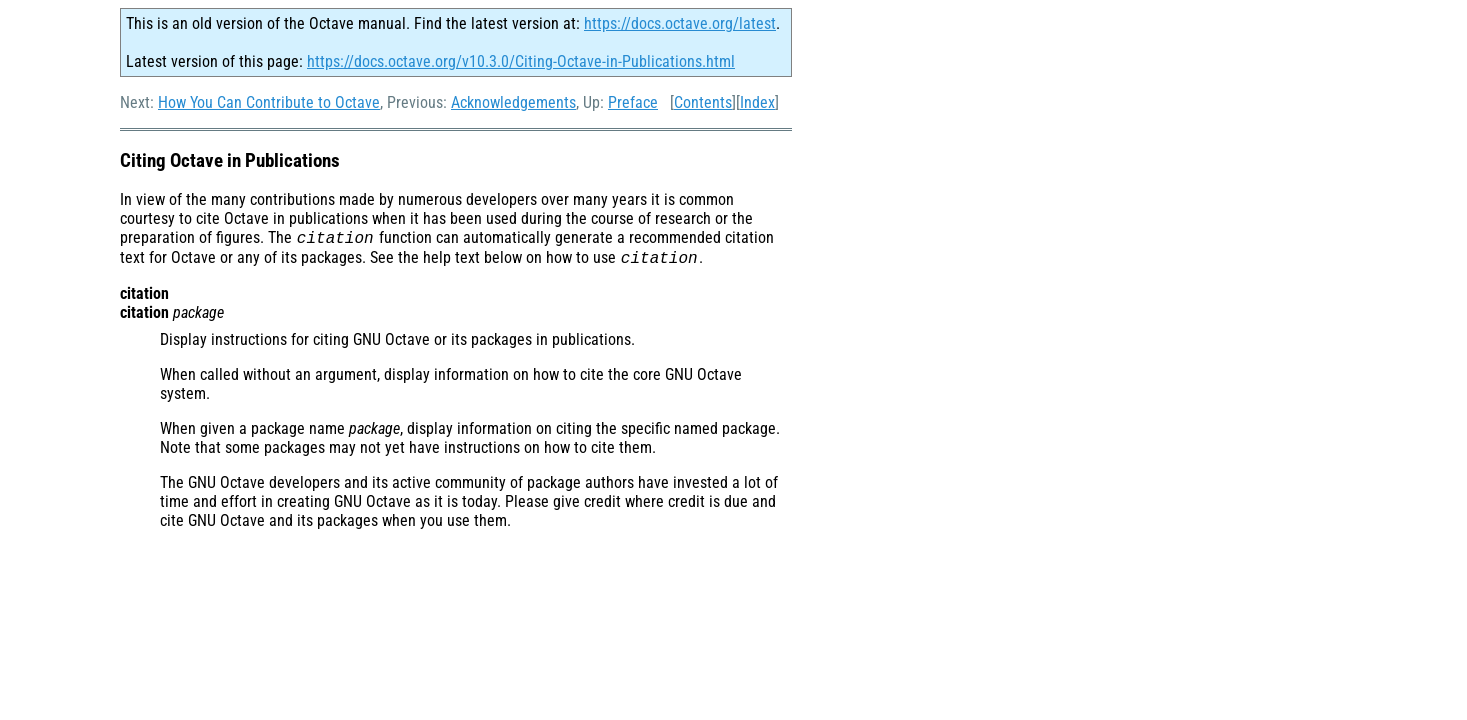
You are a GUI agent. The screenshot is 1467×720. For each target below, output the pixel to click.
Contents (703, 102)
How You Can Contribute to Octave (269, 102)
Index (757, 102)
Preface (633, 102)
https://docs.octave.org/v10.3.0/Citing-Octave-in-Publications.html (521, 61)
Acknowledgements (513, 102)
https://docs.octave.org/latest (680, 23)
